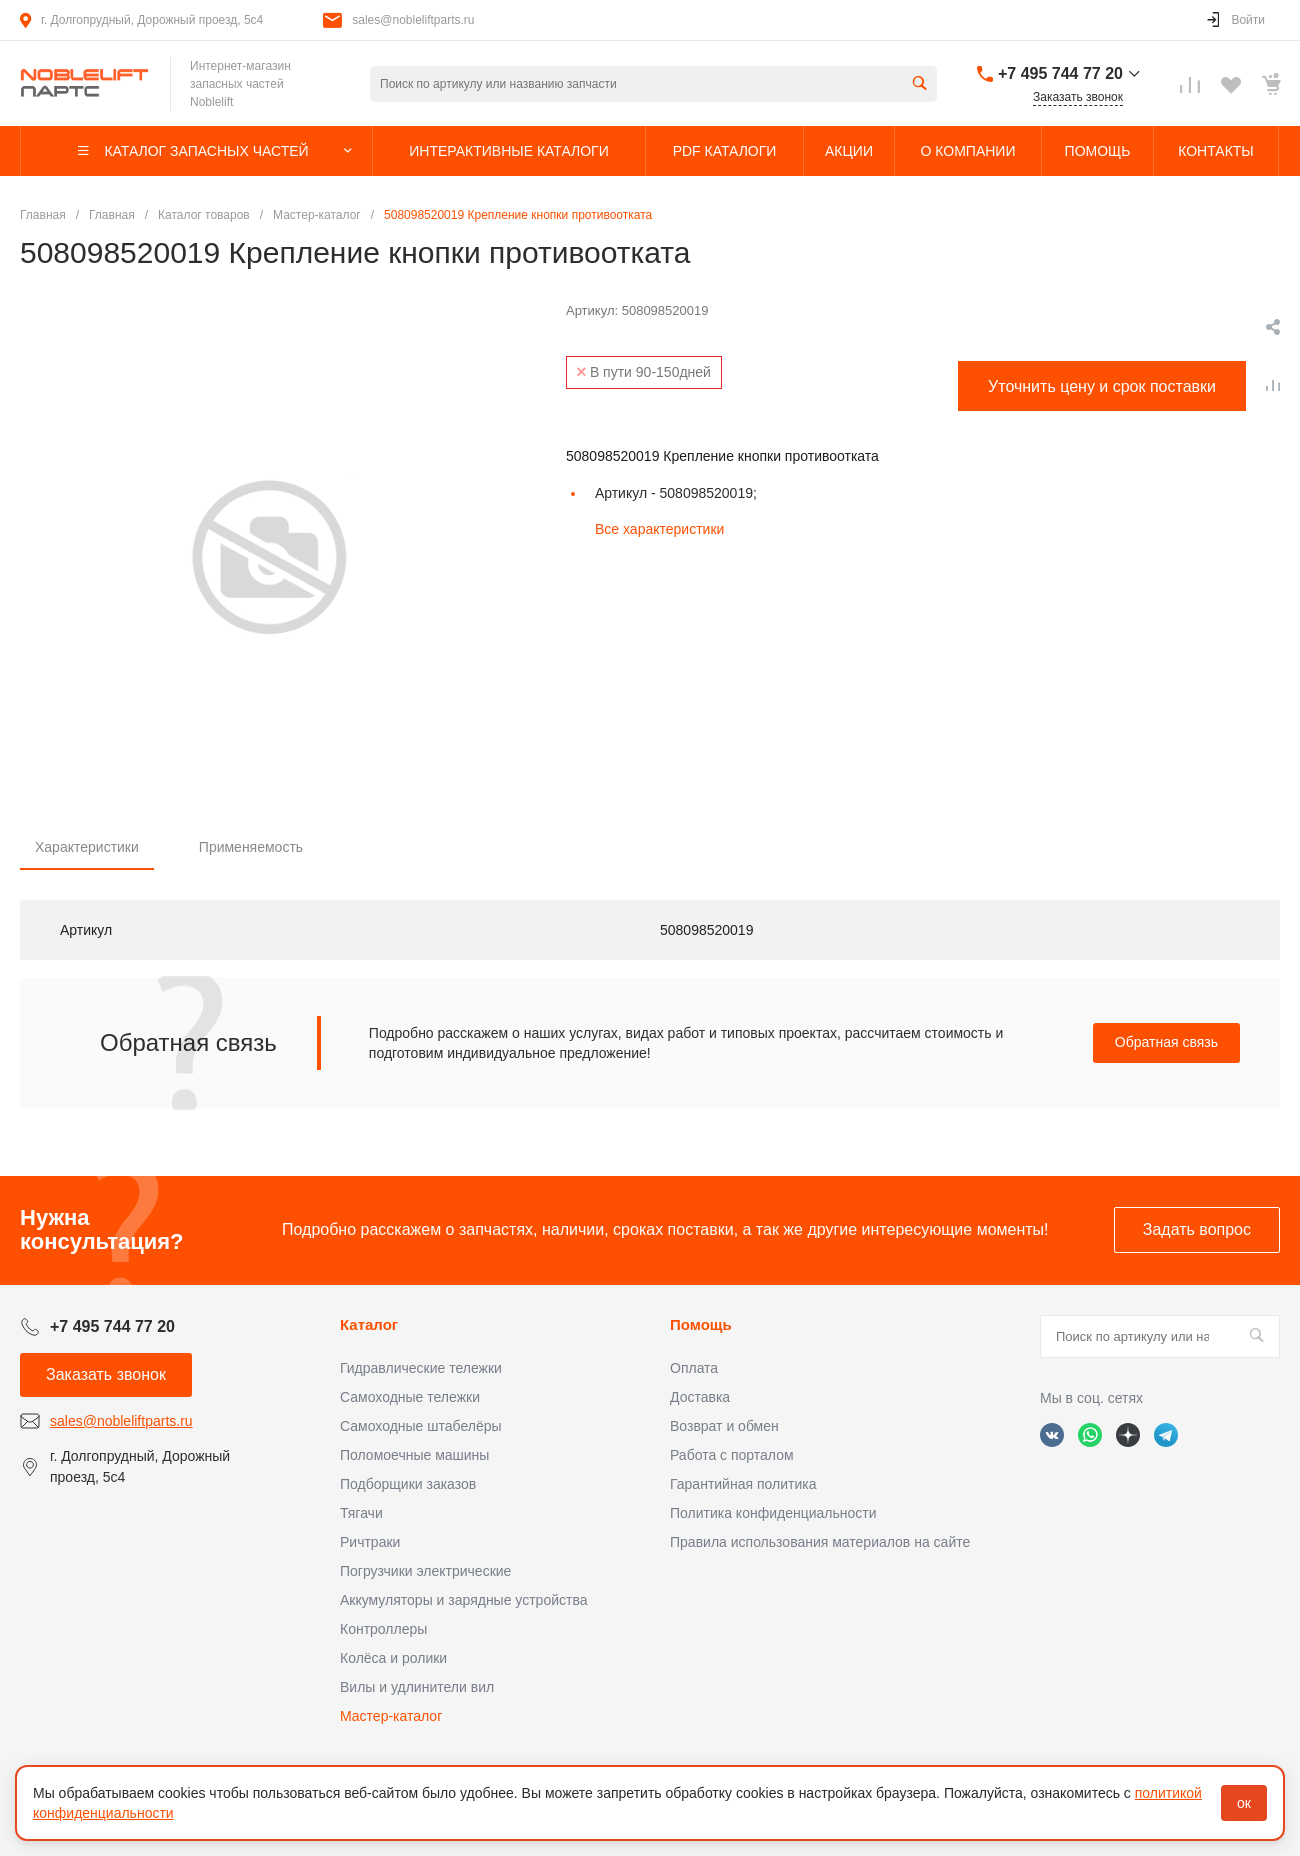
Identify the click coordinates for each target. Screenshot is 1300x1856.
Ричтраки (370, 1542)
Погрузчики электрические (425, 1571)
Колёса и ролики (393, 1658)
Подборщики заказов (408, 1484)
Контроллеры (383, 1629)
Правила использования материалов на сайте (820, 1542)
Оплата (694, 1368)
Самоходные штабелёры (421, 1426)
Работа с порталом (732, 1455)
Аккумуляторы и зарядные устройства (463, 1600)
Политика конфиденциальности (773, 1513)
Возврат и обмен (724, 1426)
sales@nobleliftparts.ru (413, 20)
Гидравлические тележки (421, 1368)
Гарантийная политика (743, 1484)
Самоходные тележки (410, 1397)
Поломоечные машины (414, 1455)
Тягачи (361, 1513)
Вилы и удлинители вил (417, 1687)
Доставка (700, 1397)
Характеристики (87, 847)
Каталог (369, 1324)
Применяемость (251, 847)
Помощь (701, 1324)
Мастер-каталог (391, 1716)
